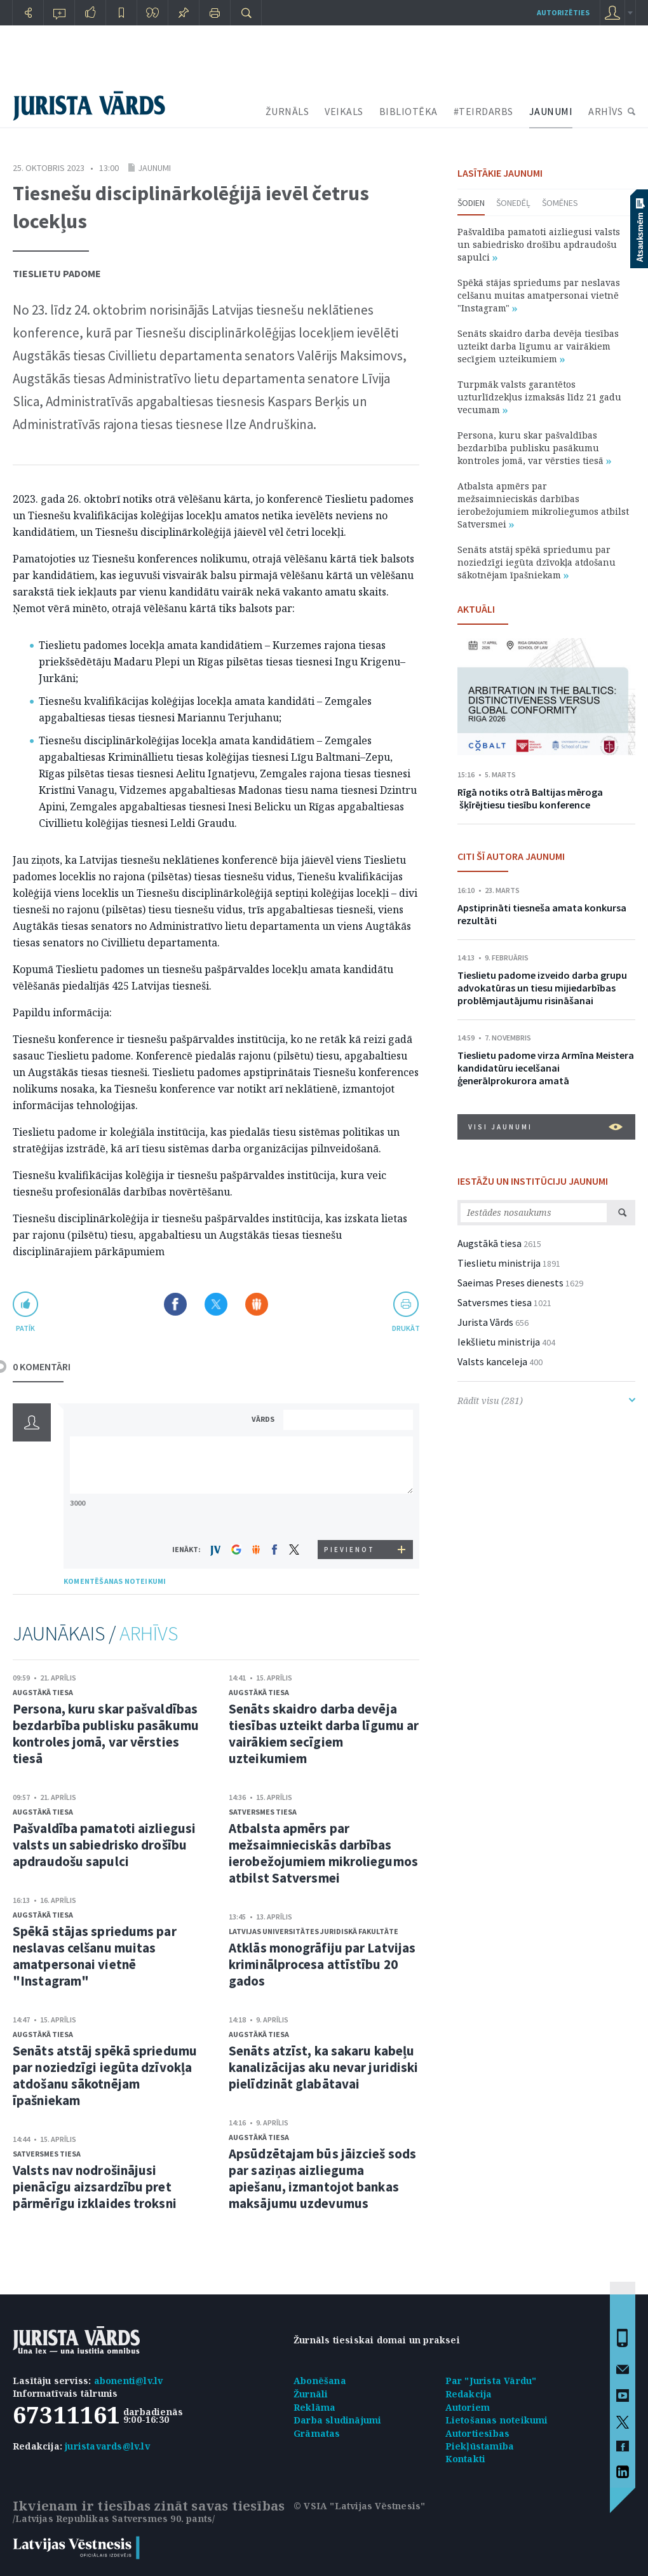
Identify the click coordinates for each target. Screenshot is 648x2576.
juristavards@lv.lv (107, 2446)
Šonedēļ (513, 202)
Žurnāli (311, 2394)
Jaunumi (154, 168)
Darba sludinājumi (337, 2420)
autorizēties (563, 12)
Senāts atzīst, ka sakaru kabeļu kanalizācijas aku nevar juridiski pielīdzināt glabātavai (323, 2067)
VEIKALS (344, 111)
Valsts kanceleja (492, 1361)
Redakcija (468, 2394)
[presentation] (350, 1516)
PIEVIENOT (349, 1549)
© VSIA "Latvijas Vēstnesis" (359, 2506)
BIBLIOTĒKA (408, 111)
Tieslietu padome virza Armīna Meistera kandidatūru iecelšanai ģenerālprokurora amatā (545, 1068)
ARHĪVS (605, 111)
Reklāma (314, 2407)
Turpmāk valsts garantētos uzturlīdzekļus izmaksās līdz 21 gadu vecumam (539, 397)
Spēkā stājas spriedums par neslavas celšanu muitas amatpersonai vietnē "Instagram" (95, 1956)
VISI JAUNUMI (545, 1126)
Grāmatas (317, 2433)
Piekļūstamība (480, 2446)
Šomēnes (560, 202)
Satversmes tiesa (47, 2153)
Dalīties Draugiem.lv (256, 1304)
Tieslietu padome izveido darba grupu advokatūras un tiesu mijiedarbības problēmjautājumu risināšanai (542, 988)
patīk (25, 1328)
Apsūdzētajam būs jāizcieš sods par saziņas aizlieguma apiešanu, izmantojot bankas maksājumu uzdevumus (322, 2178)
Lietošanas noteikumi (496, 2420)
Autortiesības (477, 2433)
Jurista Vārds (485, 1322)
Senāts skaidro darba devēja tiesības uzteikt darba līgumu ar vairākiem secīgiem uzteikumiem (324, 1733)
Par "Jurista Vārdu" (491, 2381)
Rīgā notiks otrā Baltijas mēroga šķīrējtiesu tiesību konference (530, 798)
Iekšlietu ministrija (498, 1341)
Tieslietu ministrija (499, 1263)
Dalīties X (216, 1304)
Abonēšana (320, 2381)
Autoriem (467, 2407)
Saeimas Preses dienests (510, 1282)
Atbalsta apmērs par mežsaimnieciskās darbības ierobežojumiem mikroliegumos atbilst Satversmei (323, 1853)
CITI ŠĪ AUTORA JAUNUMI (511, 856)
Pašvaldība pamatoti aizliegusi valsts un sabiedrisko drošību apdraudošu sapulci (104, 1845)
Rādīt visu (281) (546, 1400)
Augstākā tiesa (43, 1692)
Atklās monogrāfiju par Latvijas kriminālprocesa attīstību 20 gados (322, 1964)
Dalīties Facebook (175, 1304)
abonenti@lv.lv (128, 2381)
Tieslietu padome (57, 273)
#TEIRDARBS (483, 111)
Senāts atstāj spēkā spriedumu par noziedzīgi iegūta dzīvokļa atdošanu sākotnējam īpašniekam (105, 2075)
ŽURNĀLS (287, 111)
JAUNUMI (551, 111)
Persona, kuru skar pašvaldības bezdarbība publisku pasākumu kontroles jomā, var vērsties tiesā (106, 1733)
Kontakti (465, 2459)
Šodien (471, 202)
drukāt (405, 1328)
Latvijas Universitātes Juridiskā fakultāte (313, 1931)
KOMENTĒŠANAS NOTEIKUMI (115, 1581)
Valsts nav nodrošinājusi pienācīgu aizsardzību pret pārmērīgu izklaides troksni (95, 2187)
